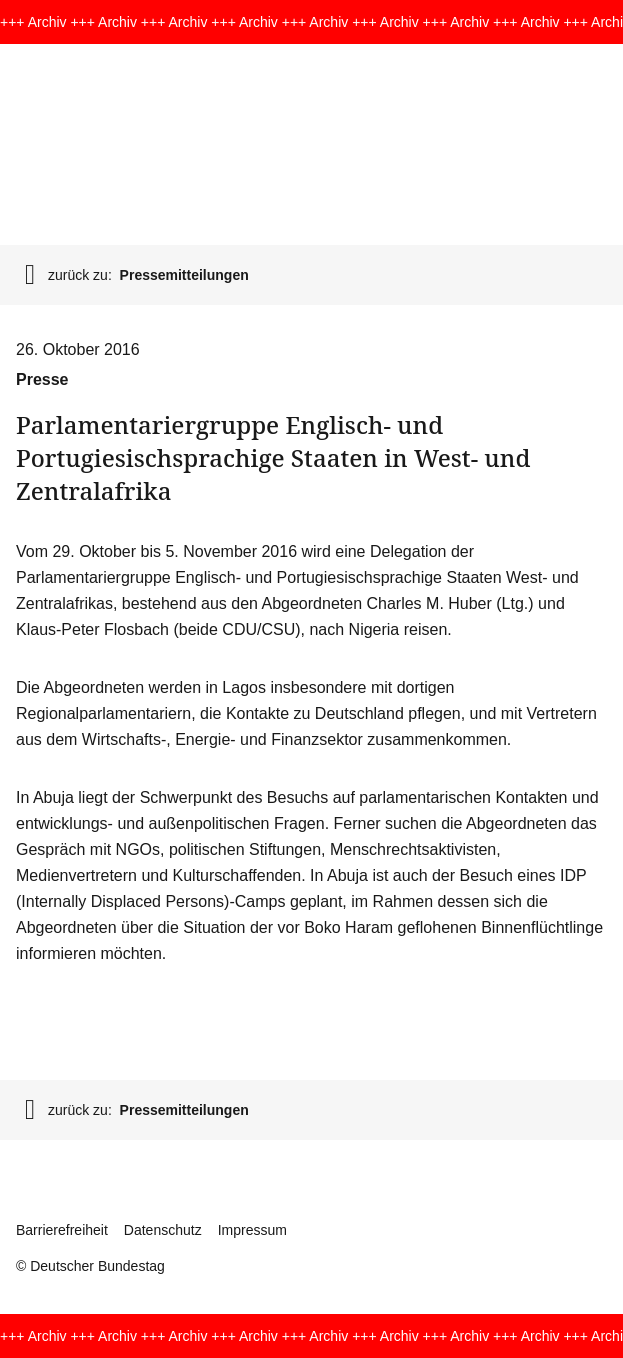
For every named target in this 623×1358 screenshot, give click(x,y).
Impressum (252, 1230)
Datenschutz (163, 1230)
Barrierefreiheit (62, 1230)
